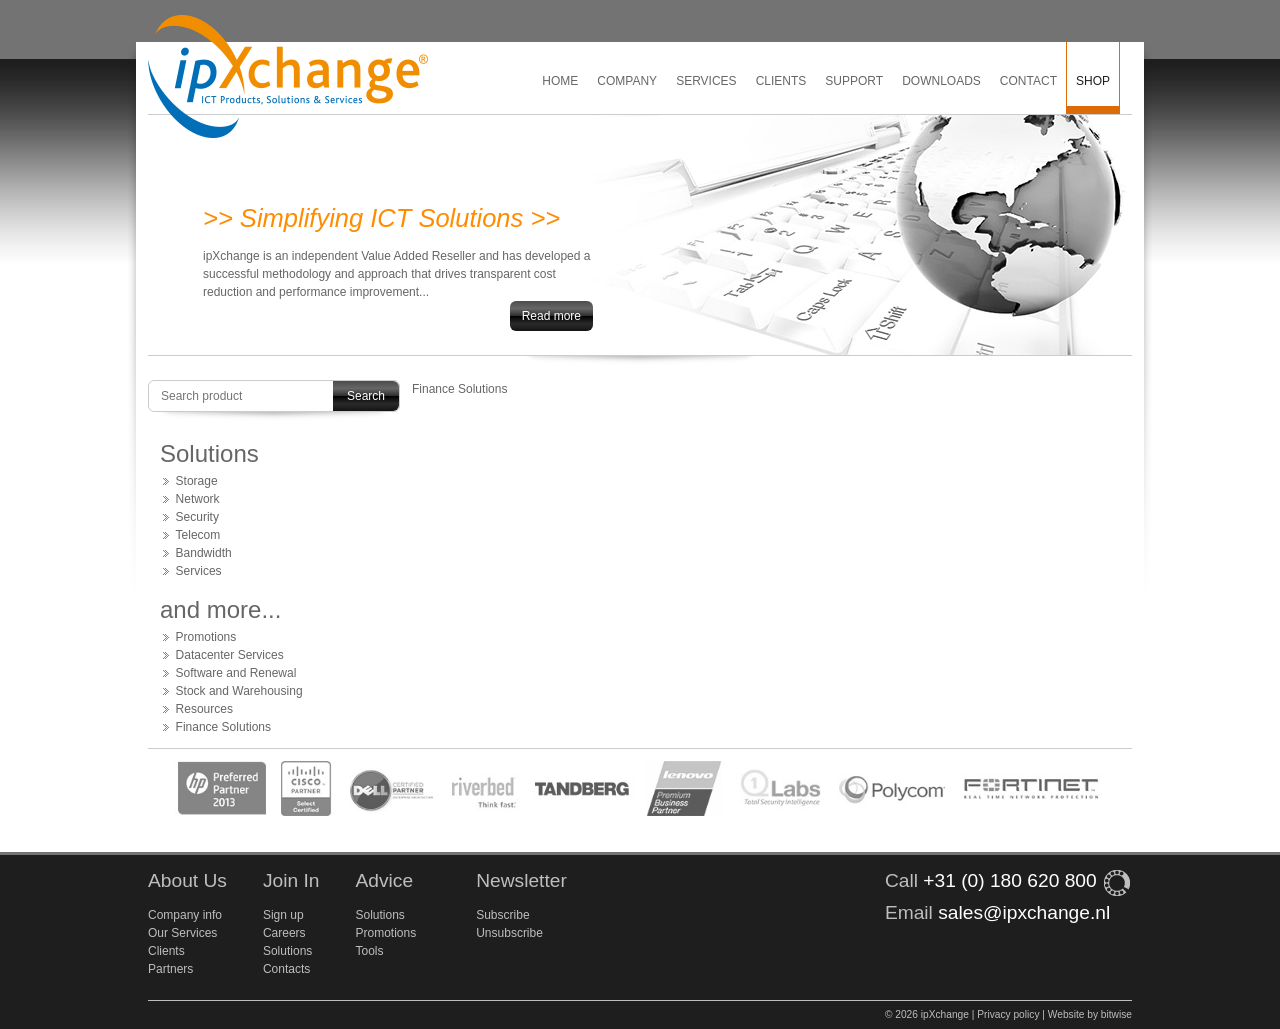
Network (198, 499)
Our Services (182, 933)
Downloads (941, 81)
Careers (284, 933)
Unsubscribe (509, 933)
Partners (170, 969)
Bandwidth (204, 553)
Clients (781, 81)
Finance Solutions (223, 727)
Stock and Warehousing (239, 691)
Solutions (287, 951)
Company (627, 81)
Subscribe (502, 915)
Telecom (198, 535)
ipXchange (288, 77)
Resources (204, 709)
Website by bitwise (1090, 1014)
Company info (185, 915)
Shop (1093, 81)
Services (706, 81)
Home (560, 81)
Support (854, 81)
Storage (197, 481)
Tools (369, 951)
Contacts (286, 969)
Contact (1028, 81)
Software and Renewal (236, 673)
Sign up (283, 915)
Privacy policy (1008, 1014)
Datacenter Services (230, 655)
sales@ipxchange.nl (1024, 912)
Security (197, 517)
